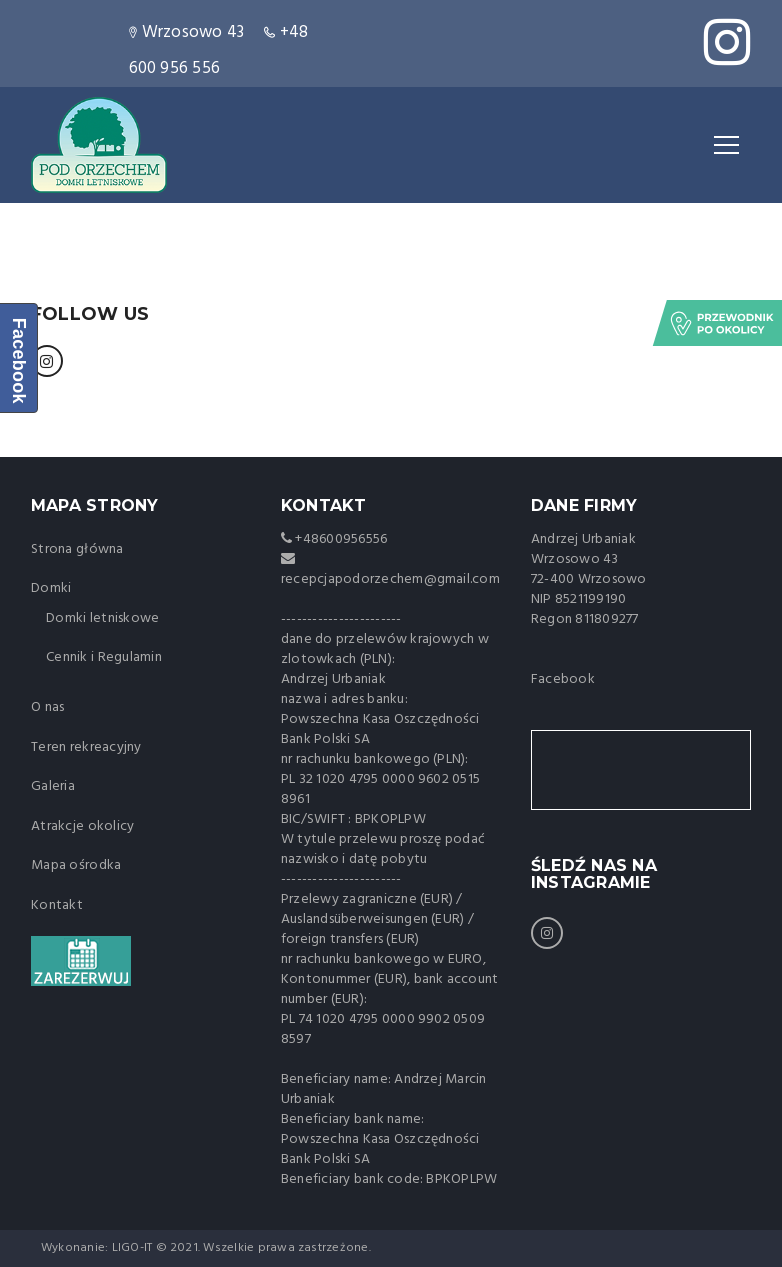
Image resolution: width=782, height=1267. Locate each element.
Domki (51, 588)
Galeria (53, 786)
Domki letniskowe (102, 618)
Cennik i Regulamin (104, 657)
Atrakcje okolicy (82, 826)
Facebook (563, 679)
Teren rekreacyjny (86, 747)
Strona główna (77, 549)
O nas (47, 707)
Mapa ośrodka (76, 865)
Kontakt (57, 905)
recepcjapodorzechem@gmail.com (390, 579)
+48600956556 (339, 539)
